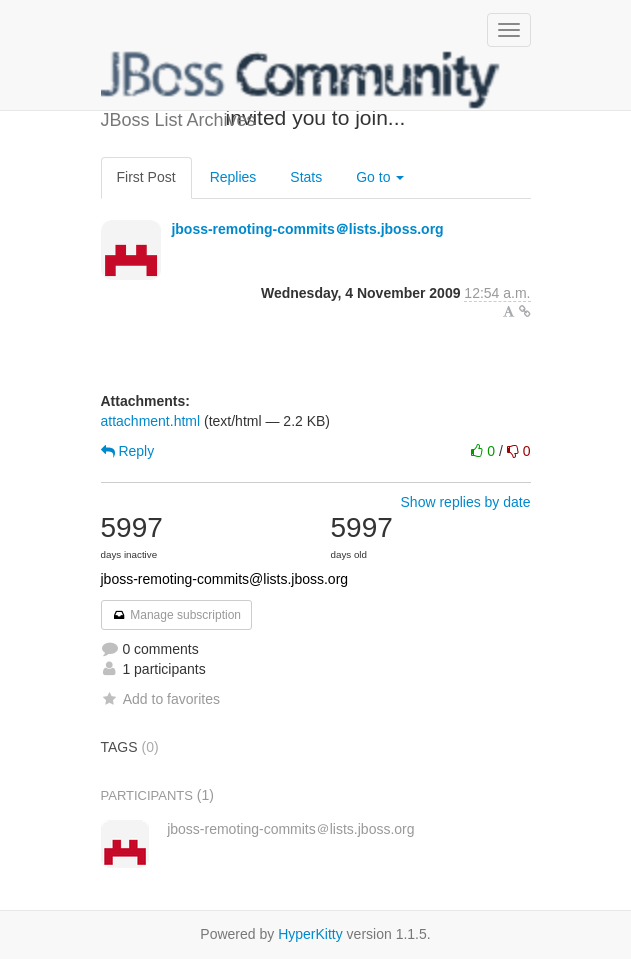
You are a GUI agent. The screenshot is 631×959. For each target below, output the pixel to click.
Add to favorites (160, 699)
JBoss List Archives (301, 80)
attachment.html (151, 421)
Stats (306, 177)
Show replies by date (466, 502)
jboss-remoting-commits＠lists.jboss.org (307, 229)
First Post (146, 177)
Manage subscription (177, 615)
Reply (128, 451)
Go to (380, 177)
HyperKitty (310, 934)
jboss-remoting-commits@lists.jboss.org (225, 579)
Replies (233, 177)
